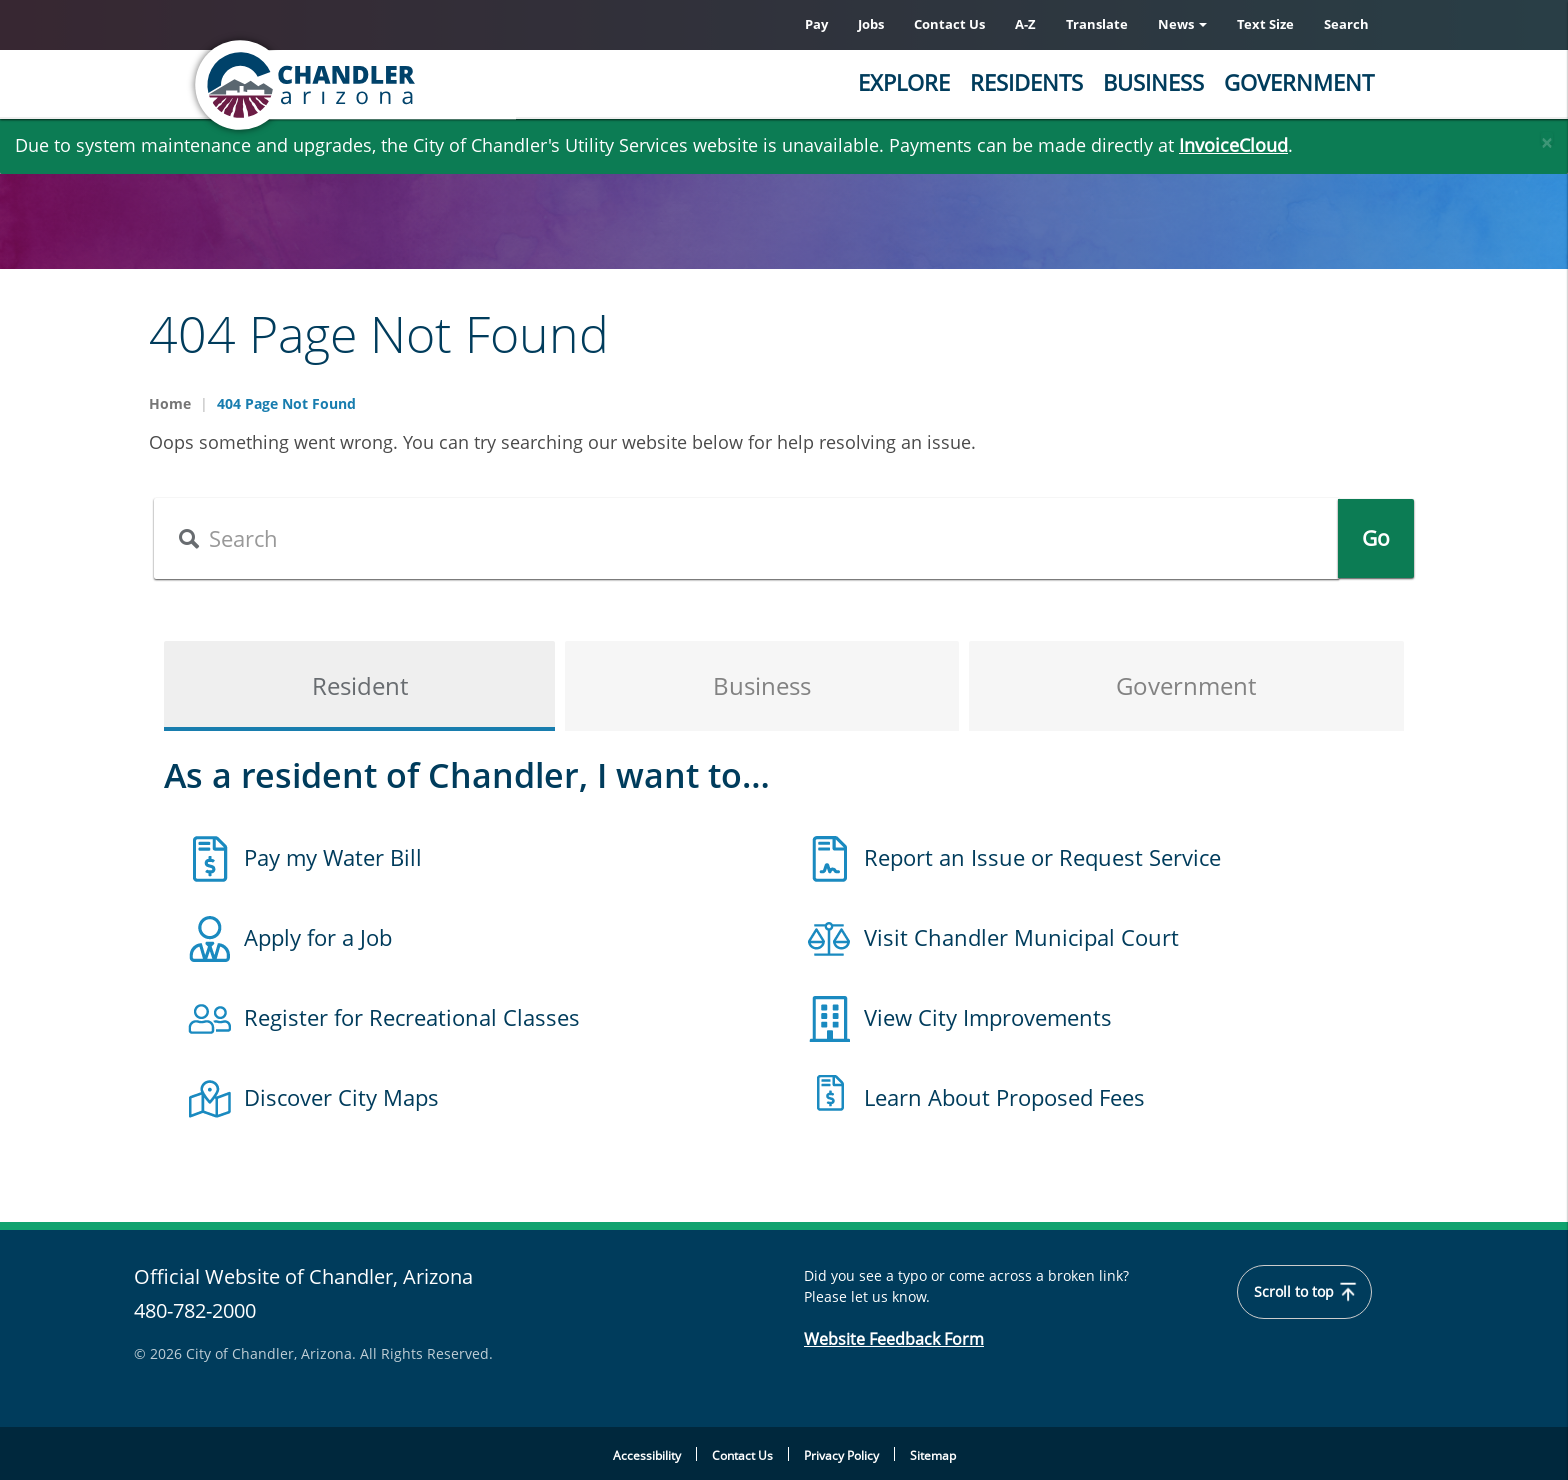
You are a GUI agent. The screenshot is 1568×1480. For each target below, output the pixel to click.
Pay (816, 24)
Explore (904, 82)
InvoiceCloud (1233, 145)
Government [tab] (1186, 685)
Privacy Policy (841, 1455)
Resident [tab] (360, 685)
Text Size (1265, 24)
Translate (1097, 24)
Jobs (871, 24)
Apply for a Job (318, 937)
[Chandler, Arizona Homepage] (384, 85)
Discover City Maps (341, 1097)
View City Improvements (988, 1017)
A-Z (1025, 24)
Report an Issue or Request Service (1042, 857)
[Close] (1547, 138)
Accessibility (647, 1455)
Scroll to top (1304, 1292)
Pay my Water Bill (333, 857)
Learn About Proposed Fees (1004, 1097)
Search (1346, 24)
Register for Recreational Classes (412, 1017)
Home (170, 403)
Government (1299, 82)
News (1182, 24)
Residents (1026, 82)
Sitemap (933, 1455)
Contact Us (949, 24)
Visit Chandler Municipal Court (1021, 937)
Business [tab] (762, 685)
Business (1153, 82)
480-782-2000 (195, 1310)
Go (1376, 538)
